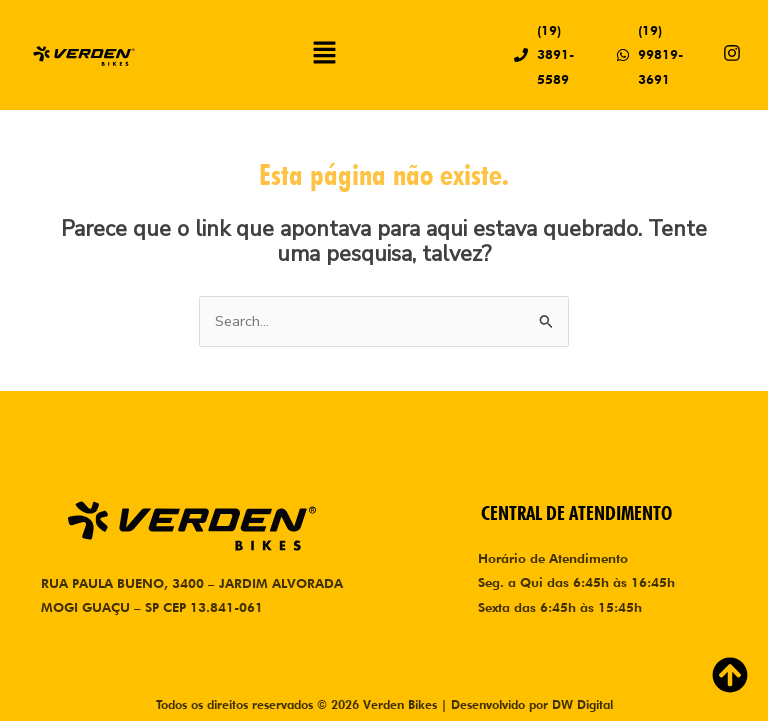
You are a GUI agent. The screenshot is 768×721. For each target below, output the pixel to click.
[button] (325, 55)
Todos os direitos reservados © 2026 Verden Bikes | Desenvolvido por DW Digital (384, 704)
